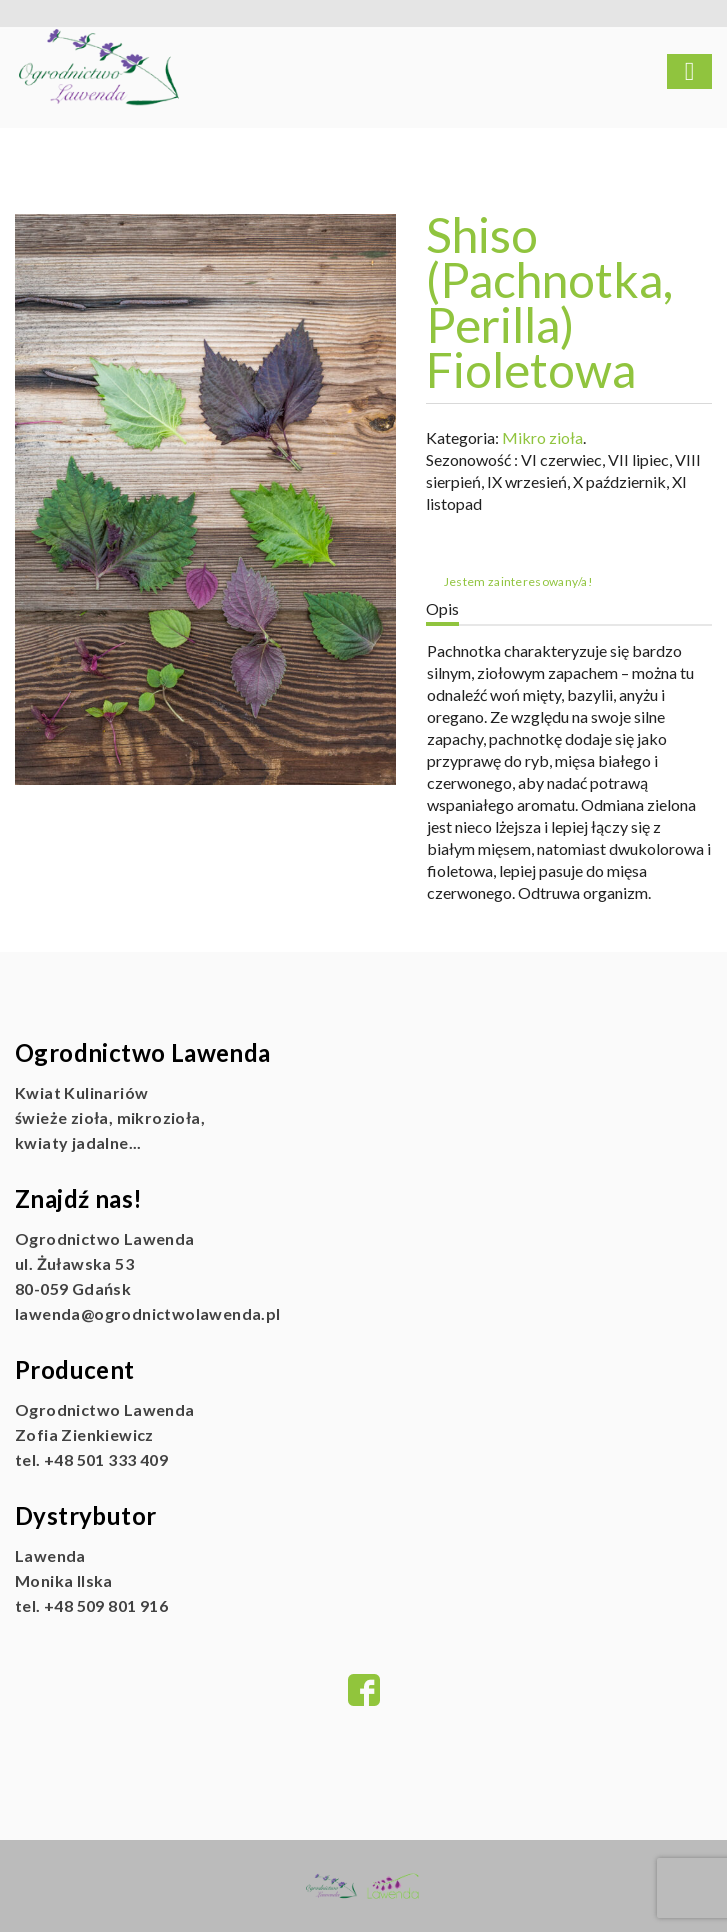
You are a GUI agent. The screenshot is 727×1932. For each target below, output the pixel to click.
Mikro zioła (542, 437)
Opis (442, 608)
